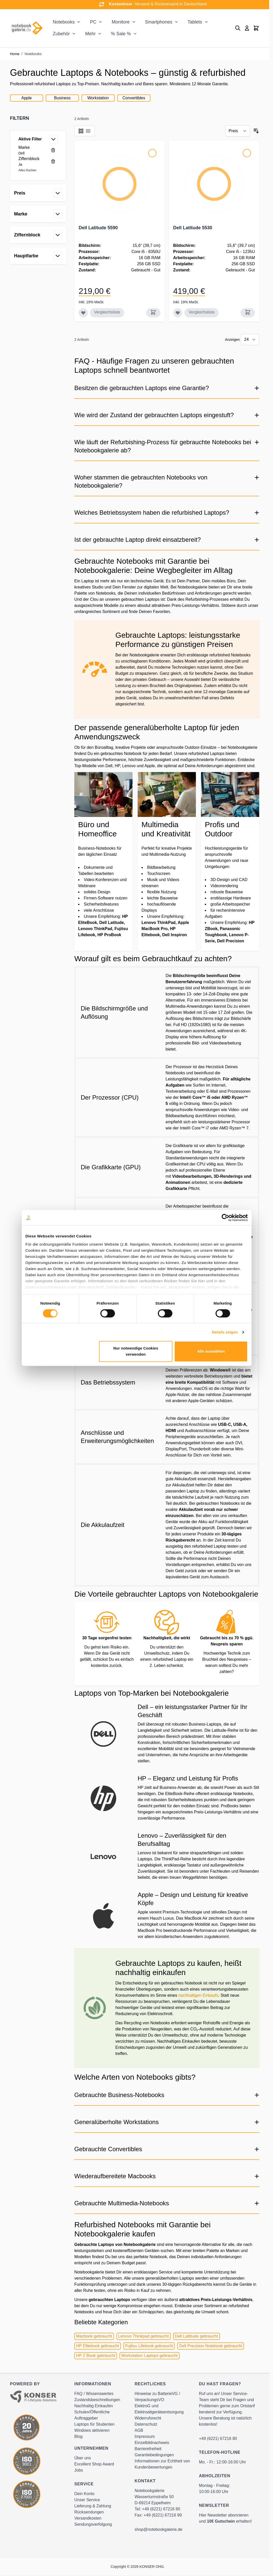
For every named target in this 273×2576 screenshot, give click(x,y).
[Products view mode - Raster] (81, 131)
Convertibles (134, 98)
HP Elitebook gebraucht (97, 2346)
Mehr (90, 33)
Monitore (120, 22)
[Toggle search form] (238, 28)
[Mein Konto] (247, 28)
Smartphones (158, 22)
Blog (78, 2436)
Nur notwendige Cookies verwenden (135, 1351)
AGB (139, 2430)
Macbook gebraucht (94, 2336)
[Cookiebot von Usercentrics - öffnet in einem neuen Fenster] (225, 1217)
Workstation (98, 98)
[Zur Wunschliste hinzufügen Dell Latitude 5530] (177, 312)
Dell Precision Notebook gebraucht (210, 2346)
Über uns (82, 2458)
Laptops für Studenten (94, 2424)
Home (14, 54)
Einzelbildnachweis (152, 2442)
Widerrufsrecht (148, 2418)
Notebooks (64, 22)
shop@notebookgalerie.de (158, 2529)
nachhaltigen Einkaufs (198, 1995)
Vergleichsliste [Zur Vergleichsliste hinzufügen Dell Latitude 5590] (107, 312)
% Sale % (121, 33)
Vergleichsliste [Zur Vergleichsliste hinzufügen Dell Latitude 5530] (201, 312)
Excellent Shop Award (94, 2464)
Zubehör (61, 33)
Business (62, 98)
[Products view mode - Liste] (88, 131)
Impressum (145, 2436)
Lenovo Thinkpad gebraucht (143, 2336)
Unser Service (87, 2500)
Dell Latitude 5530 (192, 227)
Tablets (195, 22)
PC (93, 22)
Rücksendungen (89, 2512)
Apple (26, 98)
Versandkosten (87, 2518)
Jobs (78, 2470)
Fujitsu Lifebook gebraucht (149, 2346)
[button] (38, 118)
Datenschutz (146, 2424)
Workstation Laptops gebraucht (149, 2355)
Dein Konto (84, 2493)
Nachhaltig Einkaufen (93, 2406)
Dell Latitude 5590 (98, 227)
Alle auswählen (211, 1351)
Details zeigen (225, 1332)
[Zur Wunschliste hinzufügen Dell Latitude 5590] (83, 312)
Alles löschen (27, 170)
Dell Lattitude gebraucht (196, 2336)
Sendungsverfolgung (93, 2524)
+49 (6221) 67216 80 (161, 2509)
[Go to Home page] (27, 28)
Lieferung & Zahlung (92, 2506)
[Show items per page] (250, 339)
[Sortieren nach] (237, 131)
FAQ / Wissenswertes (93, 2393)
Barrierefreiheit (148, 2449)
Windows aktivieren (92, 2430)
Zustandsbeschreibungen (97, 2400)
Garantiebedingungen (154, 2455)
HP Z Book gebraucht (95, 2355)
